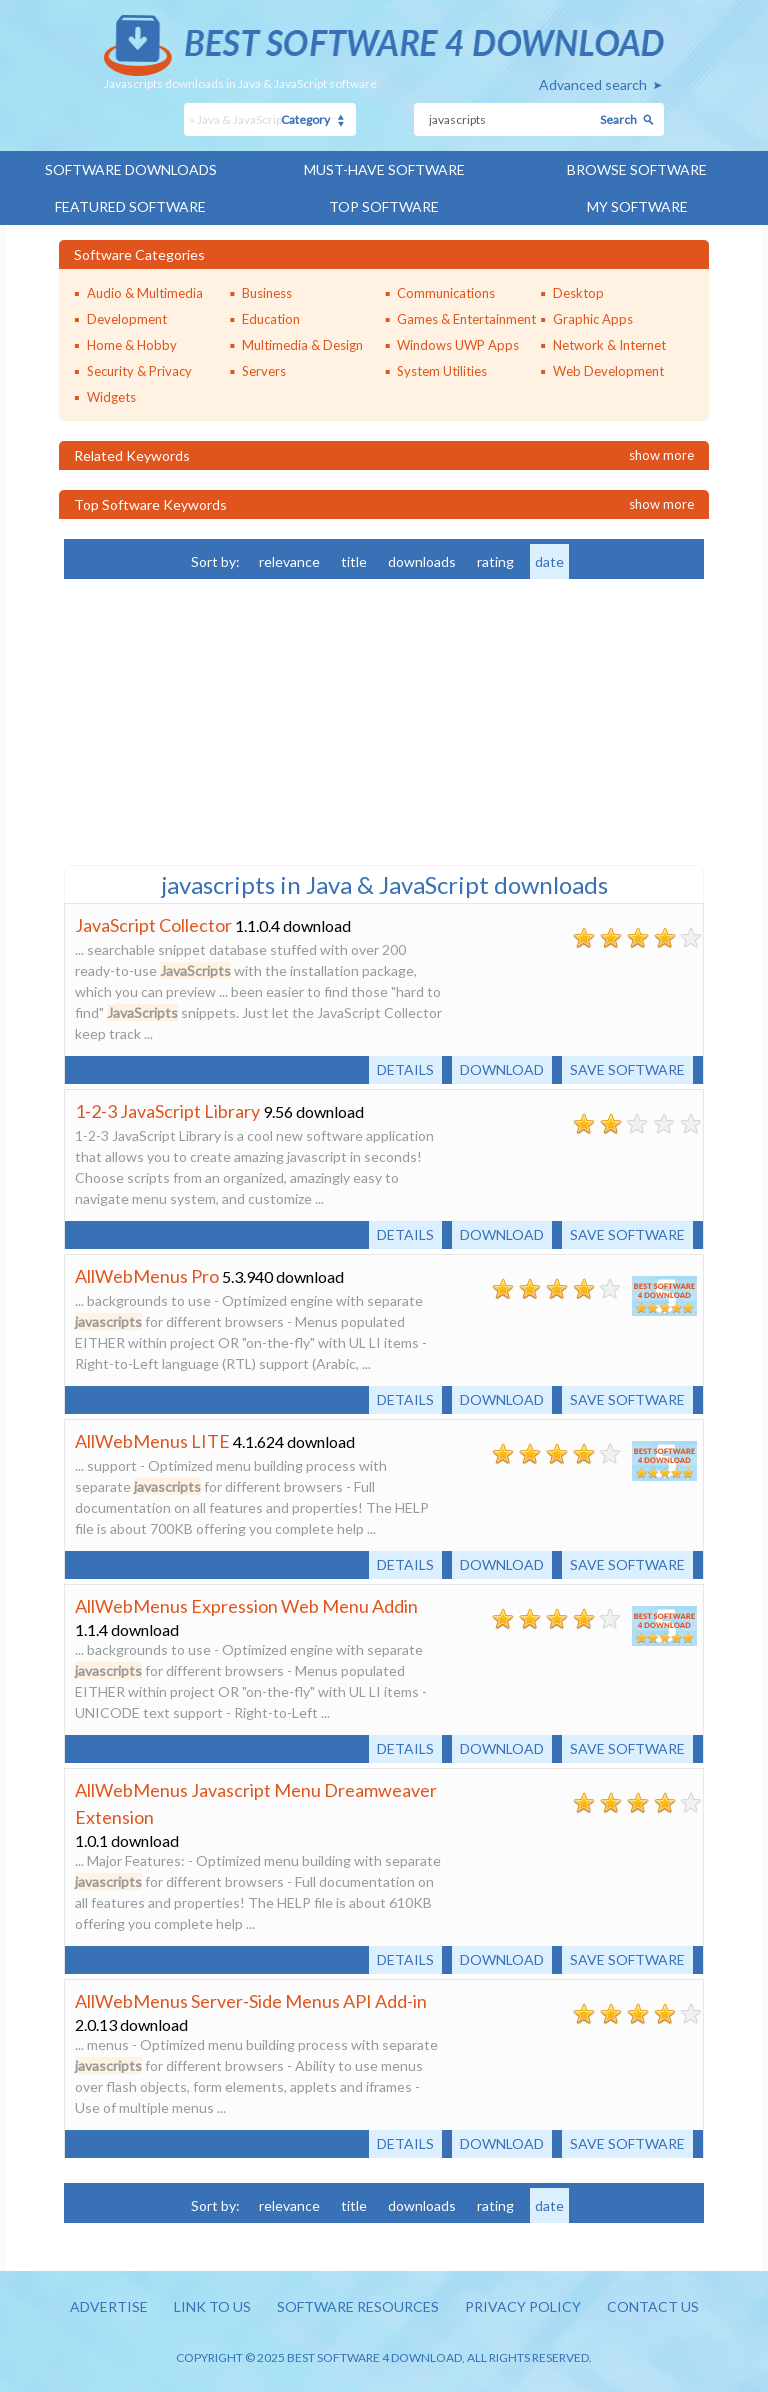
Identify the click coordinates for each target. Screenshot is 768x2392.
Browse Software (637, 169)
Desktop (578, 293)
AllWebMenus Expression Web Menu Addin (246, 1606)
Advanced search (593, 84)
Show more (661, 455)
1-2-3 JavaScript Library (167, 1111)
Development (127, 319)
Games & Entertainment (466, 319)
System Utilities (442, 371)
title (354, 561)
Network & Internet (609, 345)
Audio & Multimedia (145, 293)
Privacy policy (523, 2306)
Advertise (109, 2306)
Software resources (358, 2306)
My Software (637, 206)
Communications (446, 293)
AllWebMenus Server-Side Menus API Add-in (251, 2001)
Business (267, 293)
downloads (422, 561)
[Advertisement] (214, 720)
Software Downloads (131, 169)
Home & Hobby (132, 345)
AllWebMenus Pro (147, 1276)
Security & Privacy (139, 371)
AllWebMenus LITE (152, 1441)
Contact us (653, 2306)
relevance (289, 561)
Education (271, 319)
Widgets (111, 397)
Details (405, 1069)
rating (495, 561)
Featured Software (130, 206)
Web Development (608, 371)
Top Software (384, 206)
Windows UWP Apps (458, 345)
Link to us (212, 2306)
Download (502, 1069)
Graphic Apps (593, 319)
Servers (264, 371)
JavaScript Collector (153, 925)
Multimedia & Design (302, 345)
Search (618, 119)
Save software (627, 1069)
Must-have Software (384, 169)
